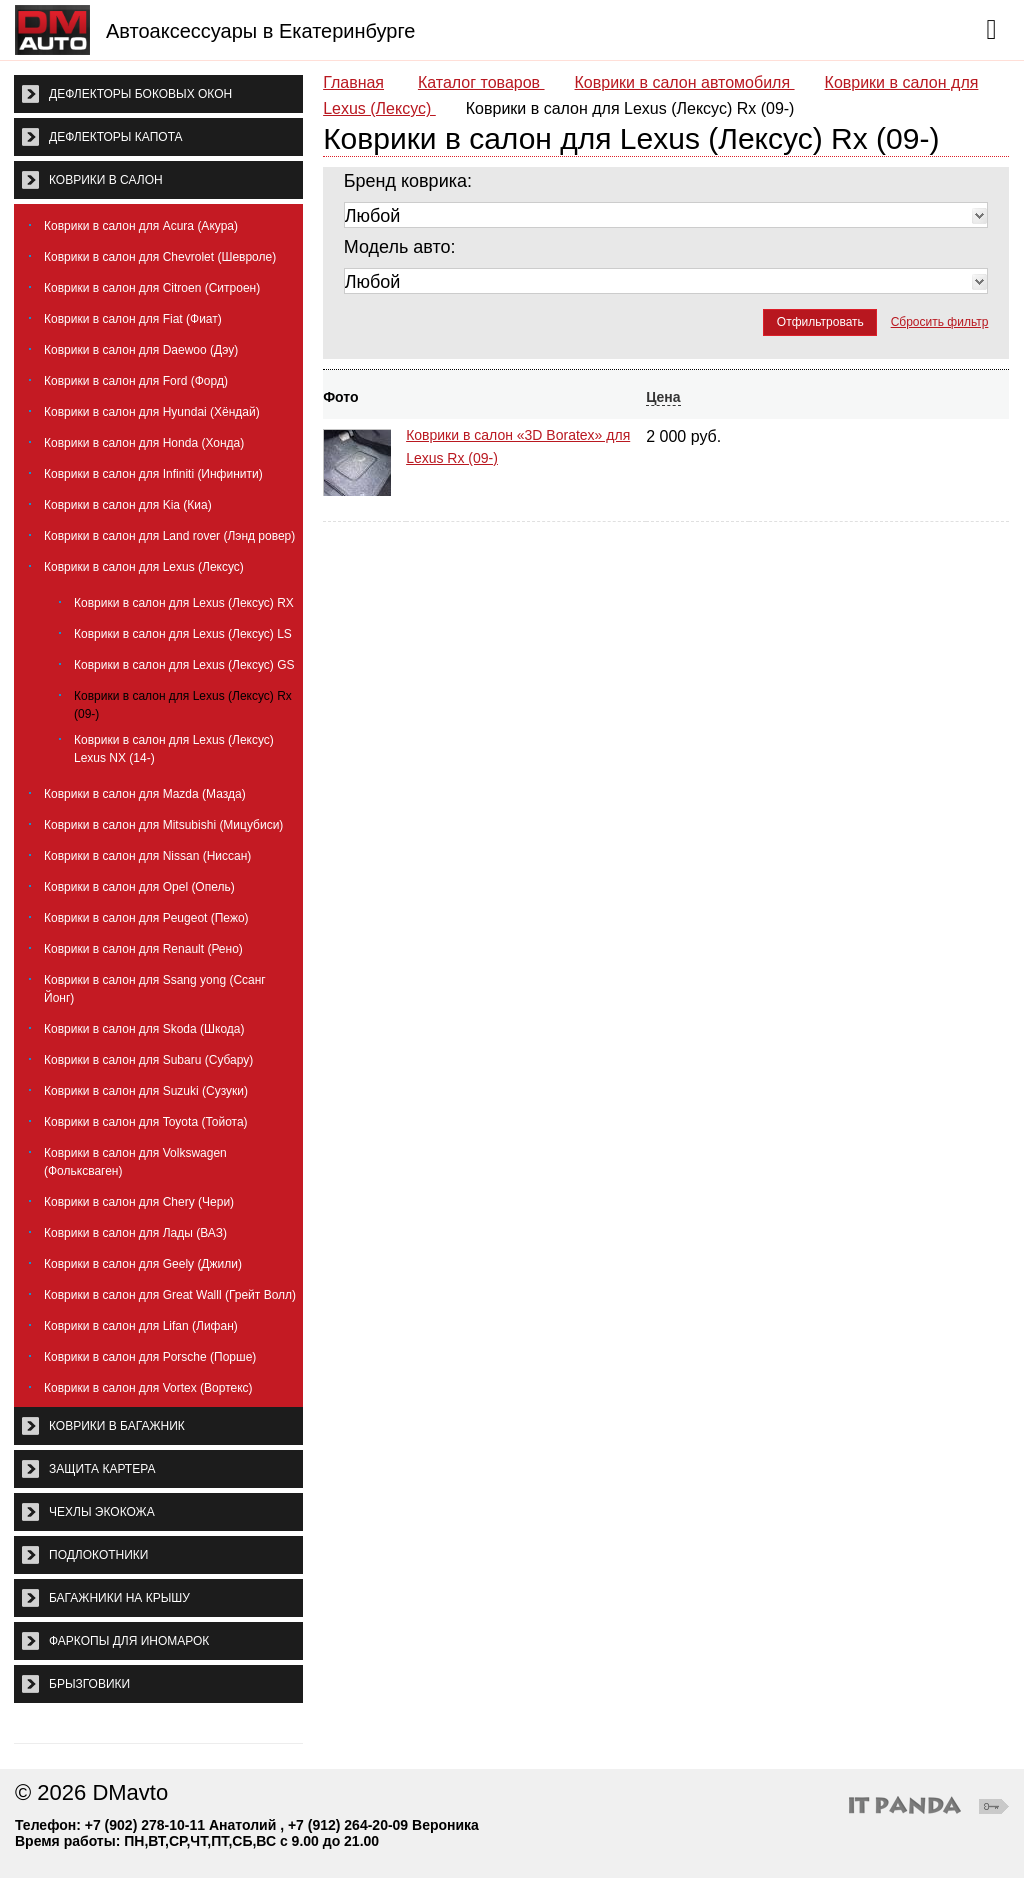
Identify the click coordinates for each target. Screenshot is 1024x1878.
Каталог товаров (481, 82)
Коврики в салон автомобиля (685, 82)
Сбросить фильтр (940, 322)
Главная (353, 82)
